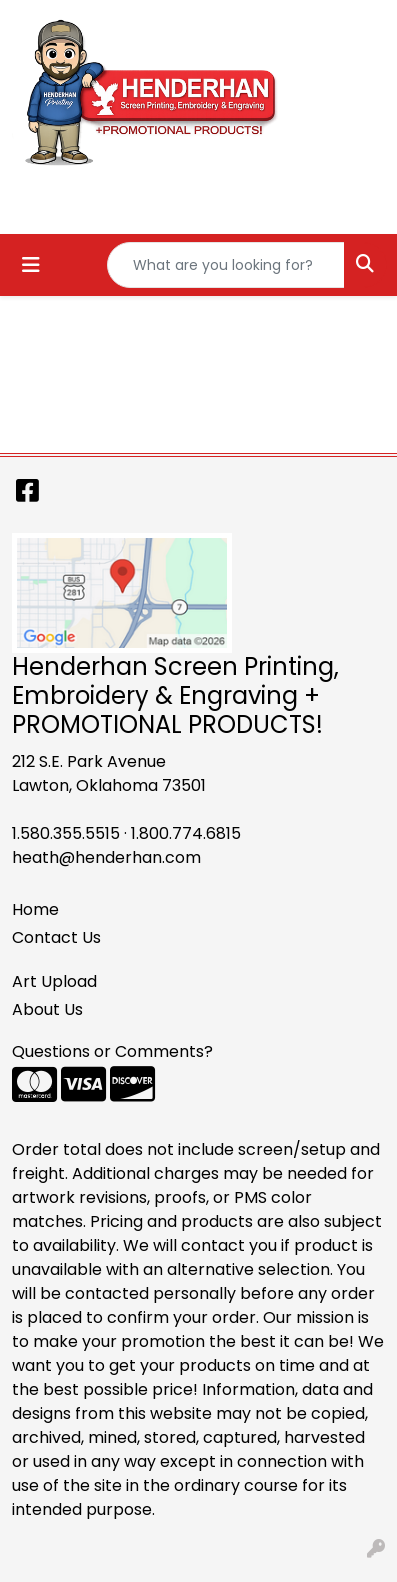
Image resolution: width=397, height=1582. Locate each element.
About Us (47, 1009)
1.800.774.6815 (186, 833)
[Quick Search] (226, 265)
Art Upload (54, 981)
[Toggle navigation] (31, 265)
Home (35, 909)
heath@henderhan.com (106, 857)
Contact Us (56, 937)
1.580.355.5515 (66, 833)
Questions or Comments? (112, 1051)
